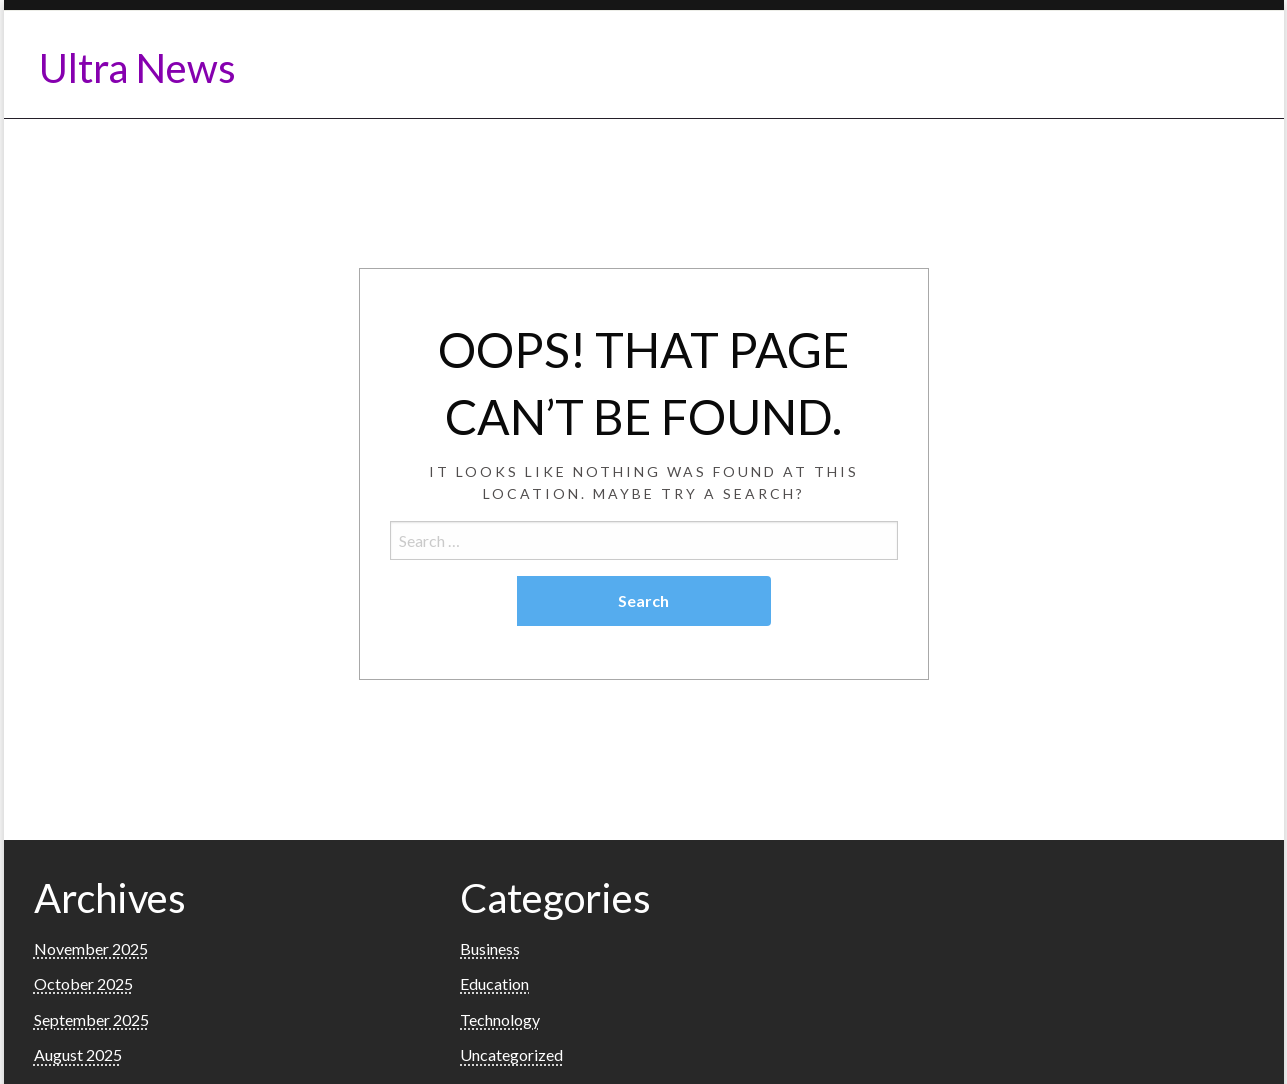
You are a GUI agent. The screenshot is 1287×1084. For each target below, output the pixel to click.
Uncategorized (511, 1054)
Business (490, 948)
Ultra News (137, 68)
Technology (500, 1019)
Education (494, 983)
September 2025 (91, 1019)
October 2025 (83, 983)
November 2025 (91, 948)
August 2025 (78, 1054)
